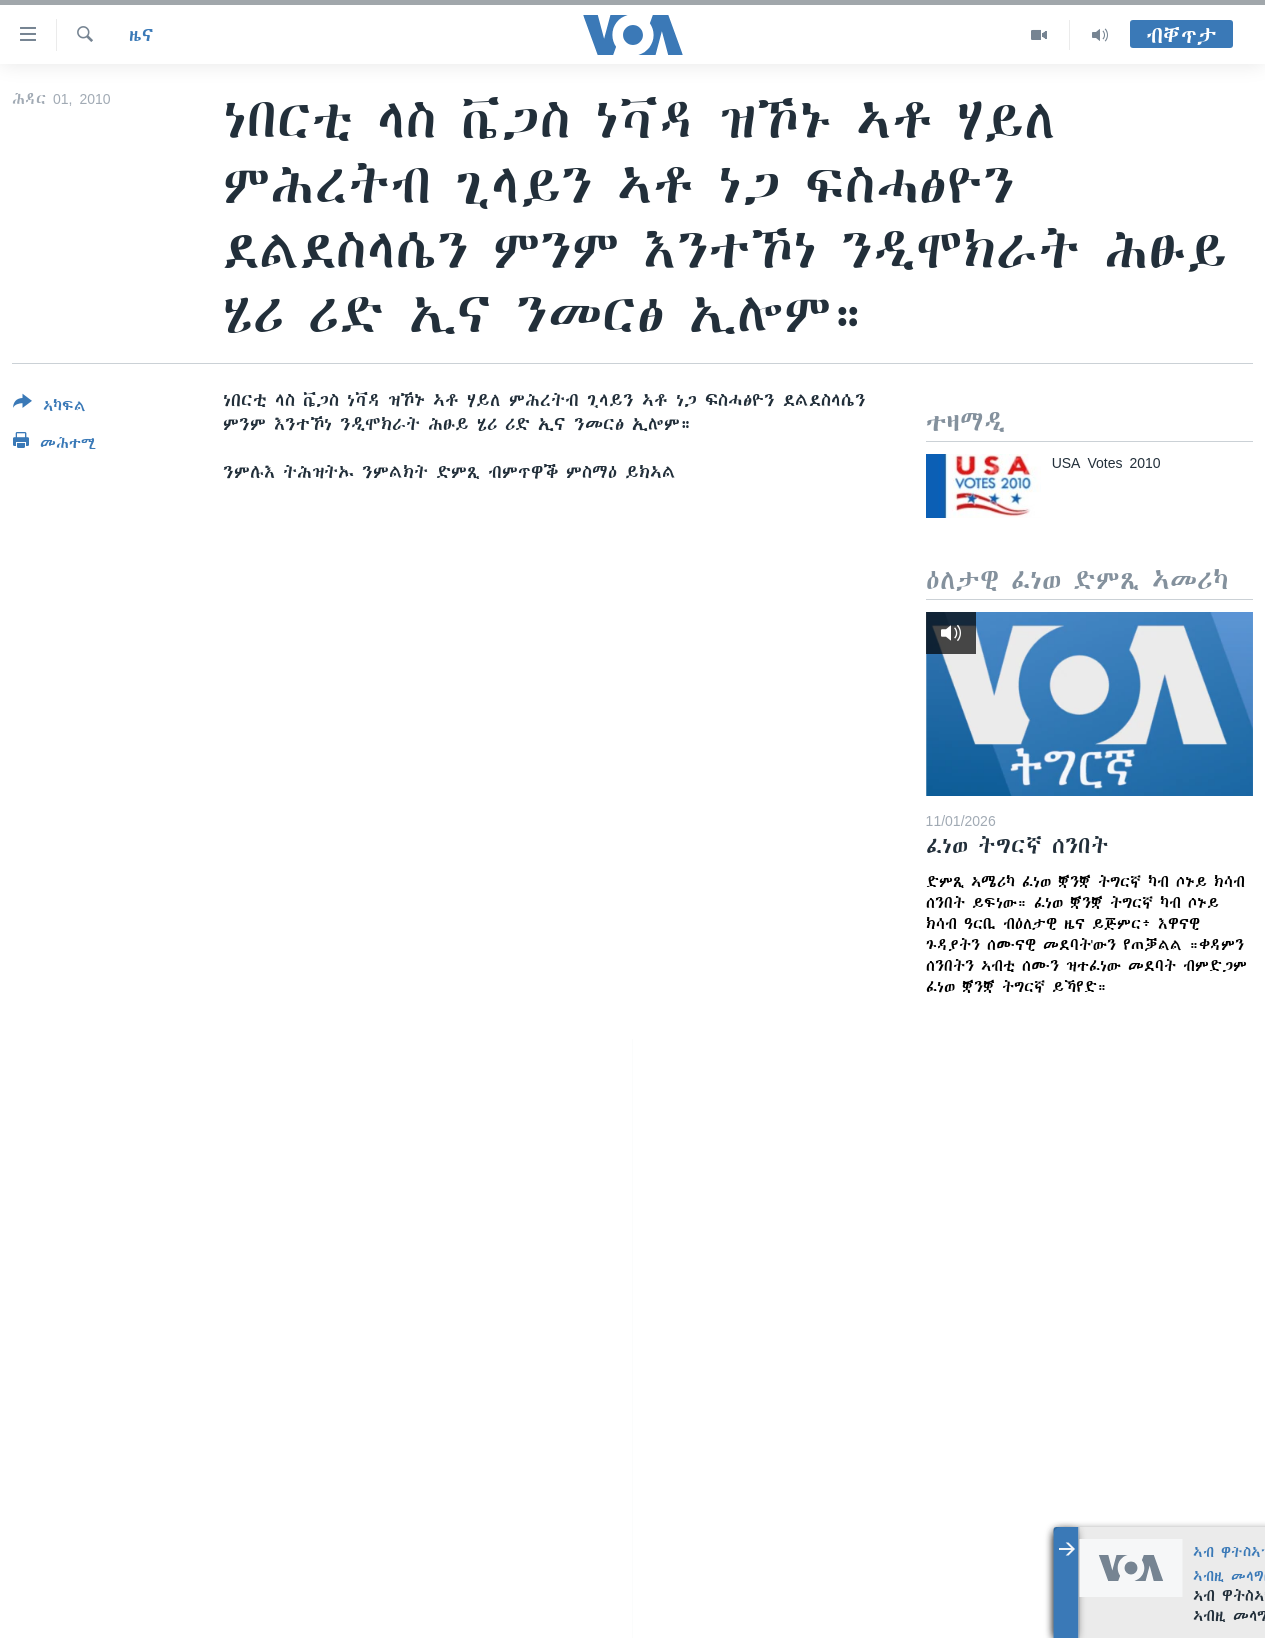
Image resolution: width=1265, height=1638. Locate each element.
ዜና (141, 35)
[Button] (49, 408)
